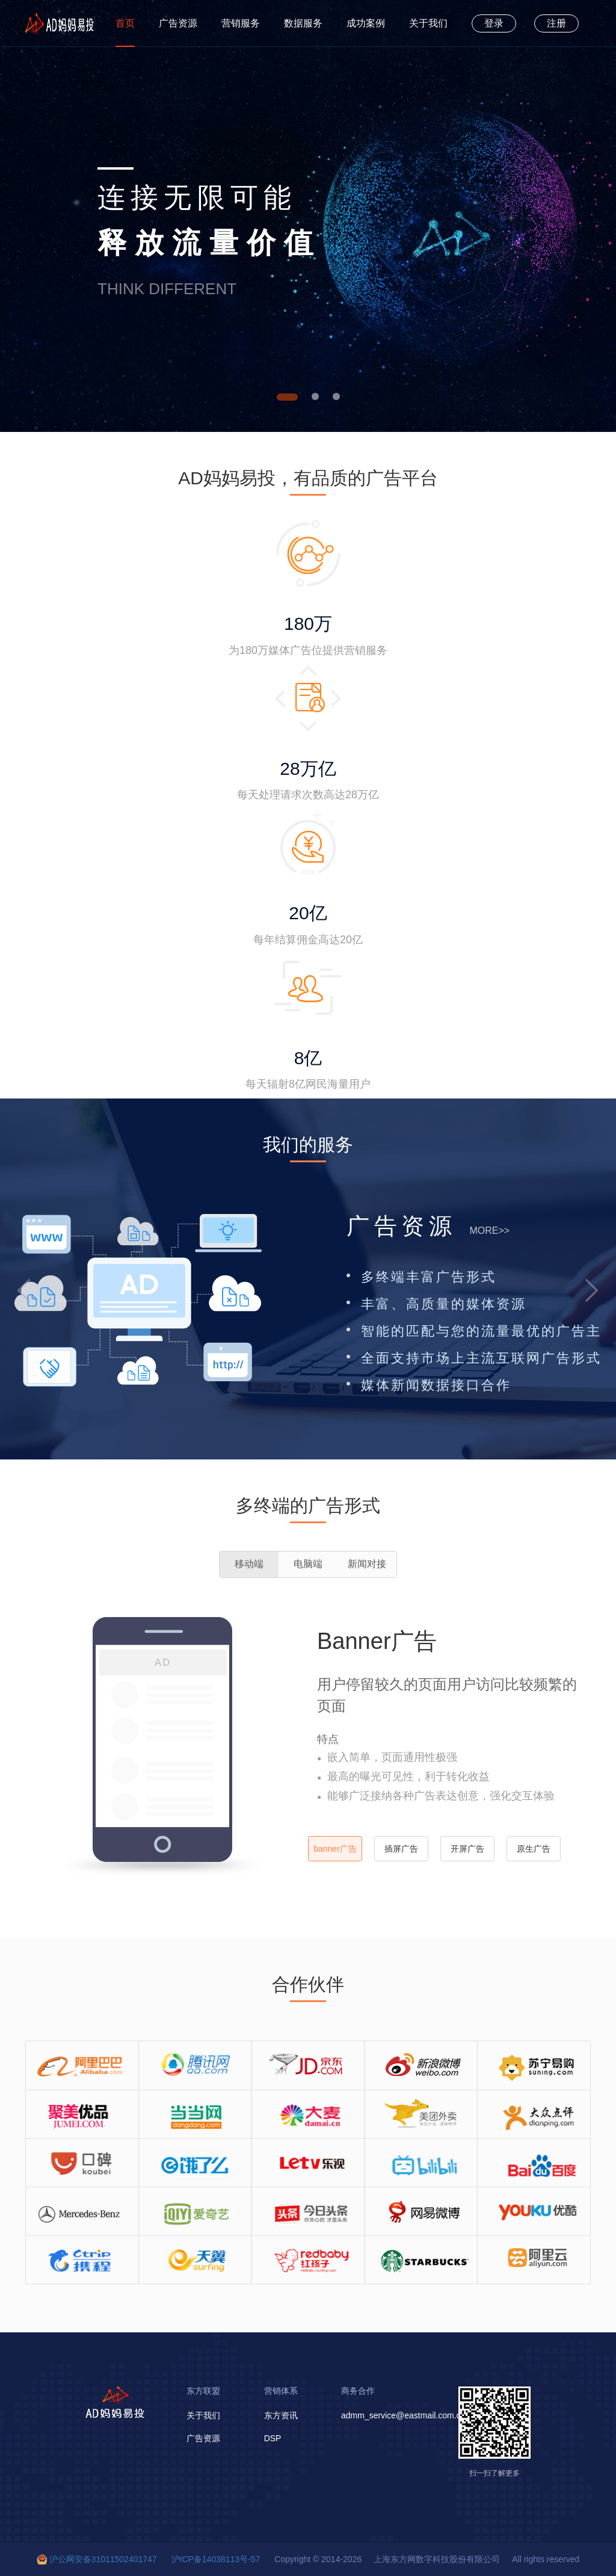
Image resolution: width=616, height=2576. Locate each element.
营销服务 (240, 23)
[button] (24, 1290)
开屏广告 (467, 1848)
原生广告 (533, 1848)
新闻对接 (367, 1564)
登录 (494, 23)
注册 (556, 23)
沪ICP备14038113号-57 (215, 2559)
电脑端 (308, 1564)
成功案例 (365, 23)
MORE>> (489, 1230)
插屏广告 (401, 1848)
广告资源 (178, 23)
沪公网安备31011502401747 (103, 2559)
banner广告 (335, 1848)
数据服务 (303, 23)
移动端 (249, 1564)
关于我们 (428, 23)
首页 (125, 23)
